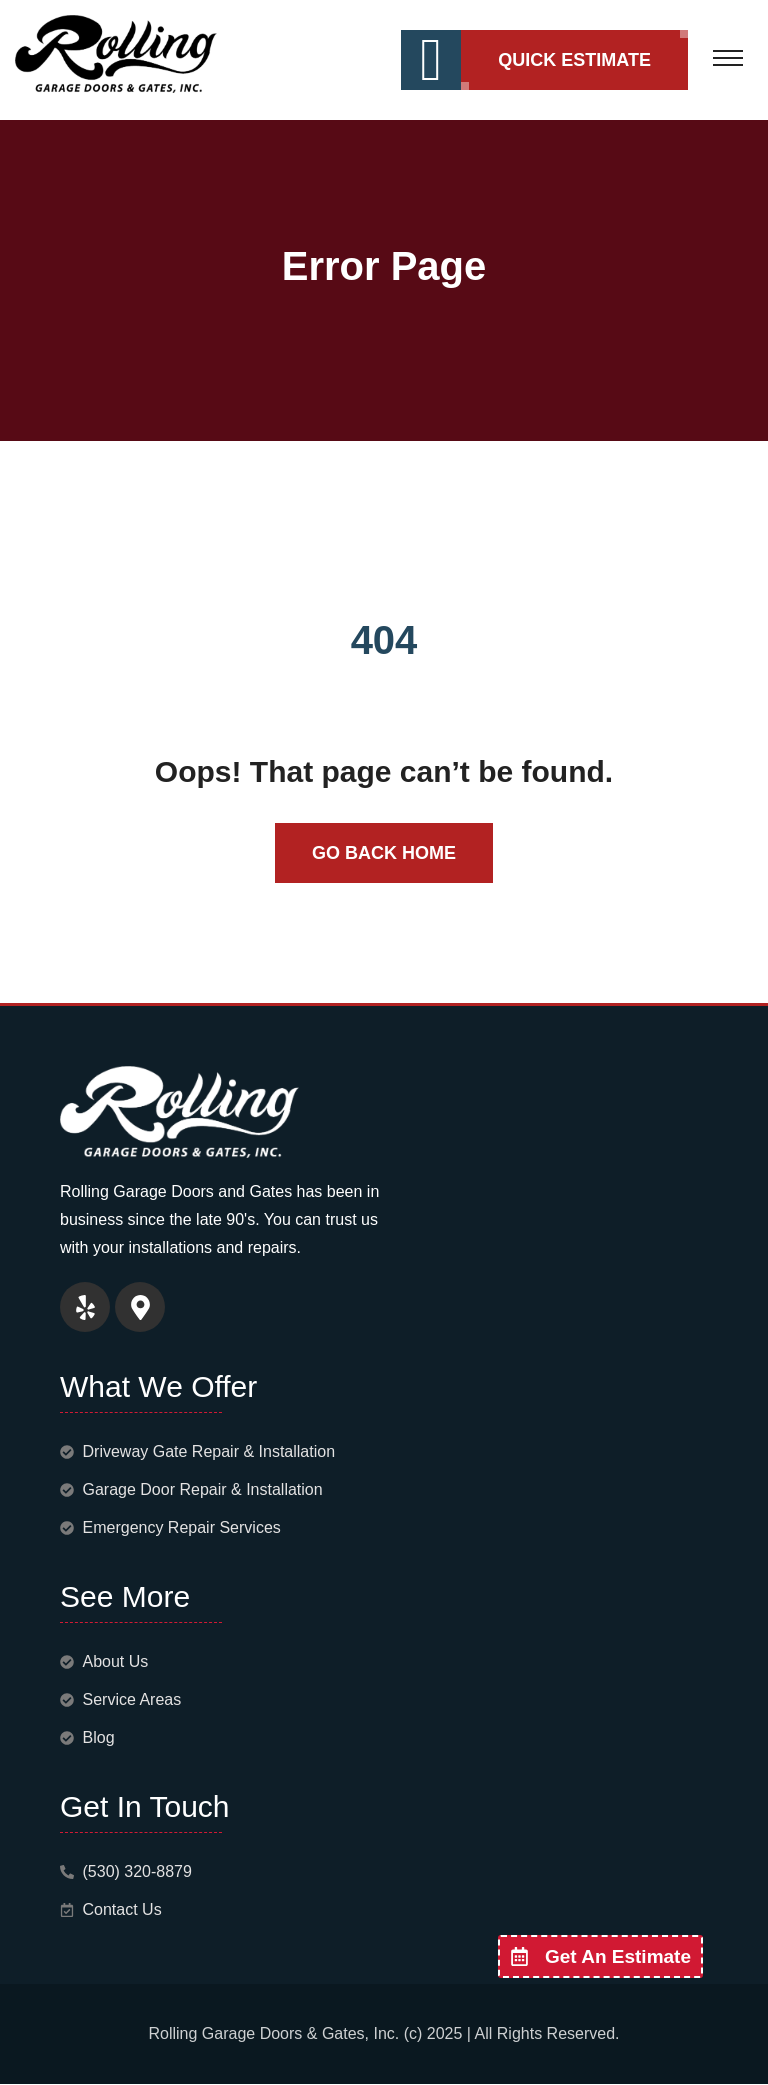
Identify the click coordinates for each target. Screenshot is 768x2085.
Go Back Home (384, 853)
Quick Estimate (574, 60)
